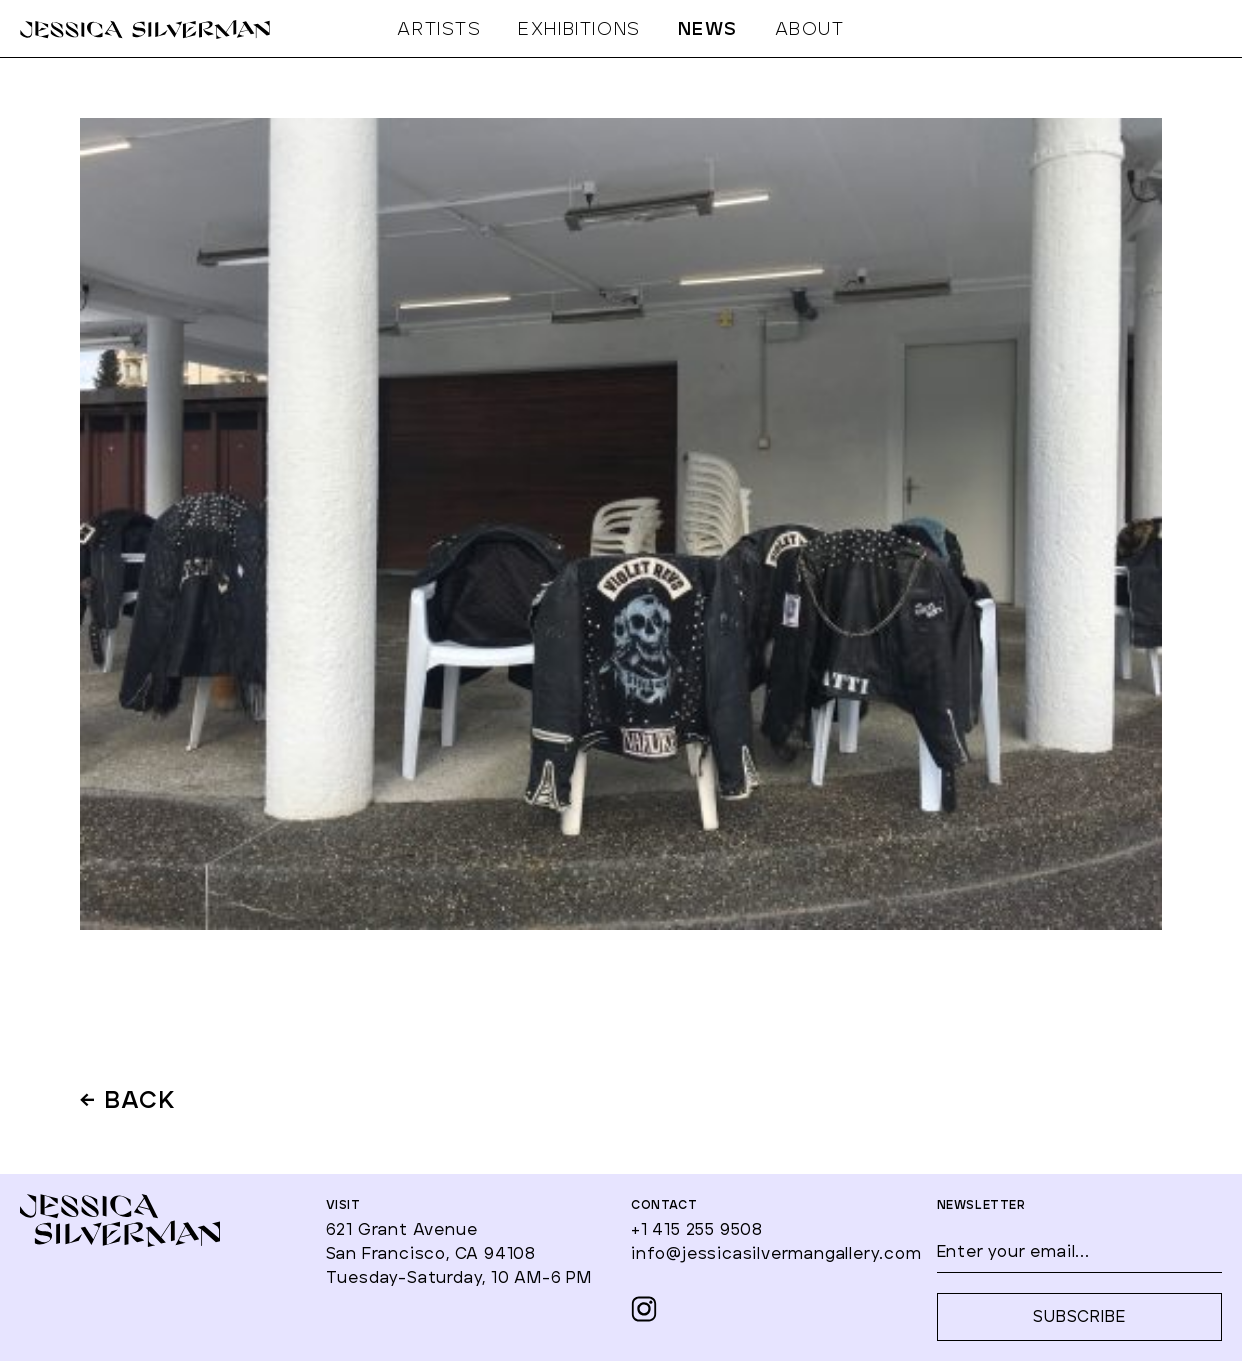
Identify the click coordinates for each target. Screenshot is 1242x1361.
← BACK (128, 1102)
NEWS (708, 30)
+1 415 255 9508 (697, 1230)
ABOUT (810, 30)
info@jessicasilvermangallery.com (776, 1254)
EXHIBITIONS (579, 30)
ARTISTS (439, 30)
